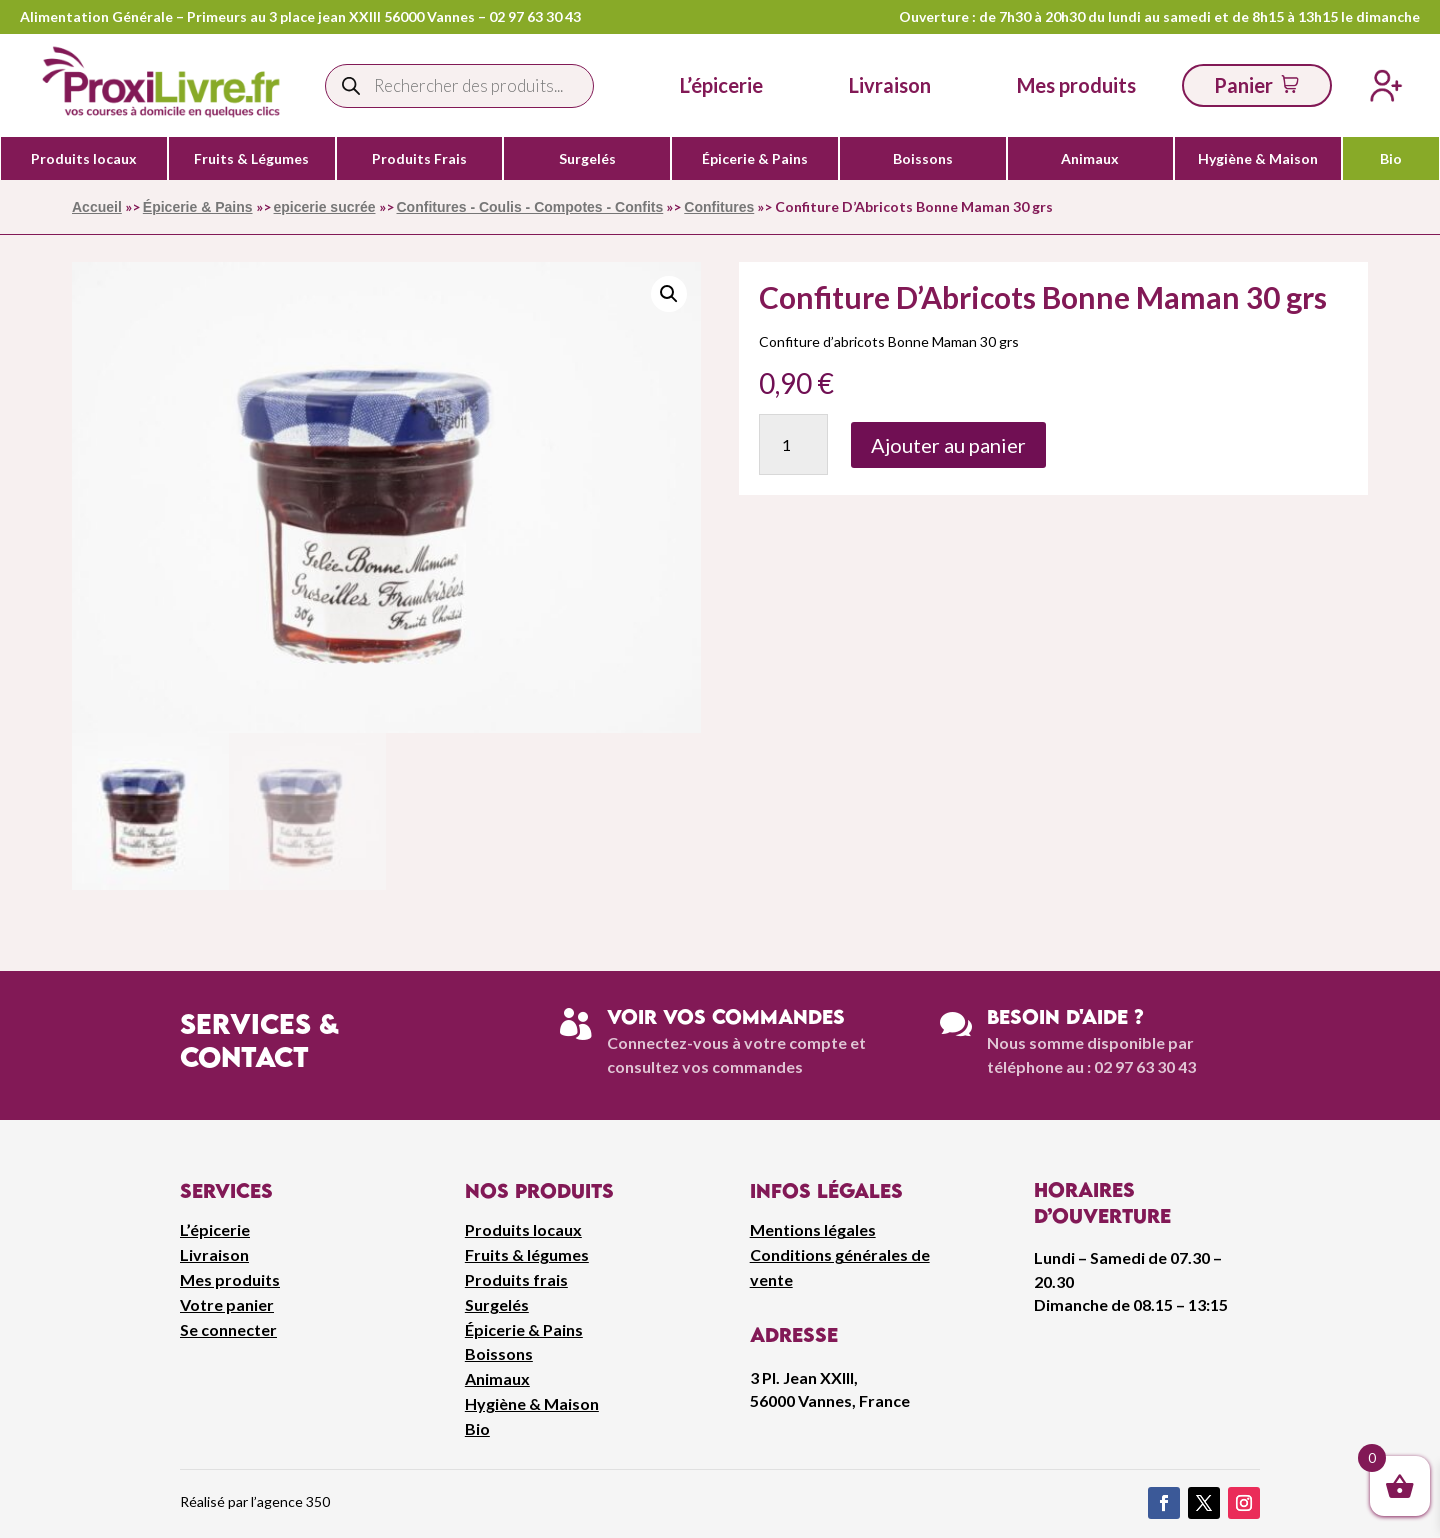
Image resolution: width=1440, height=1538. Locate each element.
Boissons (923, 159)
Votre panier (227, 1304)
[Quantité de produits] (793, 444)
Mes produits (230, 1279)
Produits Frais (419, 159)
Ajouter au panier (948, 445)
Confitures (719, 207)
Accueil (97, 207)
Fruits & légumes (527, 1254)
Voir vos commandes (726, 1016)
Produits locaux (84, 159)
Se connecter (228, 1329)
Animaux (1090, 159)
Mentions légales (813, 1229)
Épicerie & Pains (755, 159)
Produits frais (516, 1279)
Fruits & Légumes (251, 159)
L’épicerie (721, 85)
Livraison (214, 1254)
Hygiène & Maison (1258, 159)
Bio (1391, 159)
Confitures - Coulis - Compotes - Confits (530, 207)
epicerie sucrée (325, 207)
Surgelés (587, 159)
